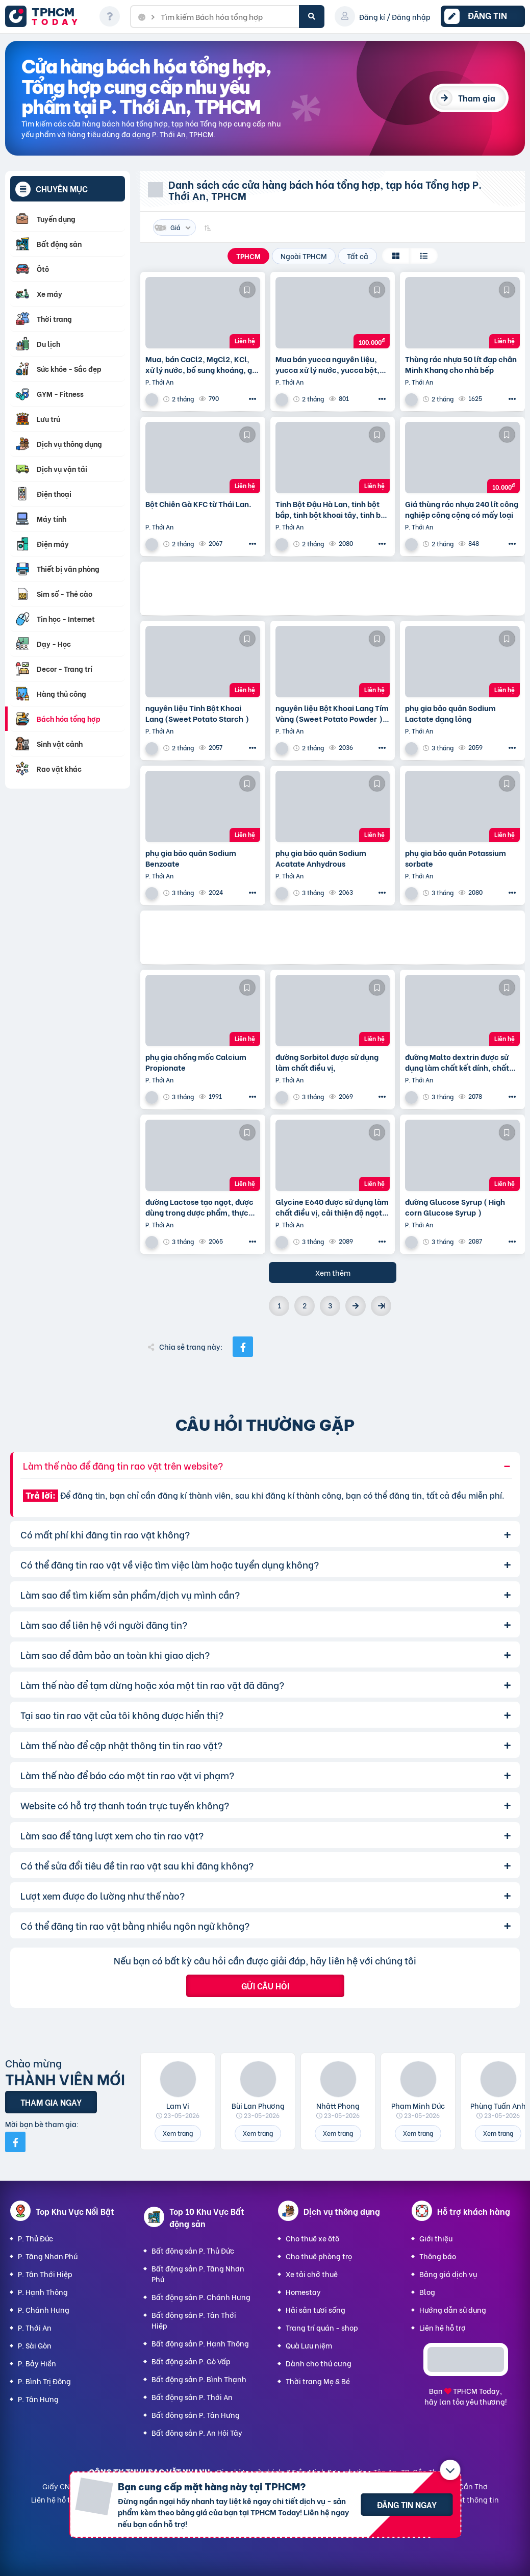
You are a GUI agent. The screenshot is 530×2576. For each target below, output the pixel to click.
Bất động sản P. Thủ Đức (193, 2250)
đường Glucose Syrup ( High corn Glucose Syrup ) (455, 1207)
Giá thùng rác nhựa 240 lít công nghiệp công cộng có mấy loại (461, 509)
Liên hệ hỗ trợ (442, 2327)
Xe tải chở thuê (312, 2273)
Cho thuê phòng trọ (319, 2256)
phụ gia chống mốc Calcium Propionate (195, 1062)
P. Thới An (35, 2327)
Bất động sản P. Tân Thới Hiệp (194, 2320)
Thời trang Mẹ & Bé (318, 2381)
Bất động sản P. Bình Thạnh (199, 2378)
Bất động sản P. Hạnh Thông (200, 2343)
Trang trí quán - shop (322, 2327)
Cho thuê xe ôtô (312, 2238)
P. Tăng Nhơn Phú (48, 2256)
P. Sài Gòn (35, 2345)
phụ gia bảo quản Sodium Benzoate (190, 858)
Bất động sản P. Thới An (192, 2396)
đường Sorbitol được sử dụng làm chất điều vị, (326, 1062)
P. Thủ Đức (35, 2238)
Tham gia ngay (51, 2102)
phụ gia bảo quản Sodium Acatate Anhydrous (320, 858)
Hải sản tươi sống (315, 2309)
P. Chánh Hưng (43, 2309)
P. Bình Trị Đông (44, 2381)
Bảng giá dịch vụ (448, 2273)
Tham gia (476, 98)
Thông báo (437, 2256)
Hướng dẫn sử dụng (452, 2309)
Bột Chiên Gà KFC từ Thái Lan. (198, 503)
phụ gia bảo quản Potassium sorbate (455, 858)
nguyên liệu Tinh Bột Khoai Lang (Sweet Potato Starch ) (197, 713)
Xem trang (178, 2133)
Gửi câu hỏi (265, 1985)
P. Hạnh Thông (43, 2291)
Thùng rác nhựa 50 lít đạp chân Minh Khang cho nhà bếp (461, 364)
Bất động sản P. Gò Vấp (191, 2361)
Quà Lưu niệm (309, 2345)
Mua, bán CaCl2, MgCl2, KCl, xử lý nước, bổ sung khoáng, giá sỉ (202, 364)
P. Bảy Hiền (37, 2363)
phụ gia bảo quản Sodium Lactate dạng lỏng (450, 713)
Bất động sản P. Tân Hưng (196, 2414)
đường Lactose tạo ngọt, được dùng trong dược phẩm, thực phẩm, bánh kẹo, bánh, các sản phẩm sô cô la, (201, 1207)
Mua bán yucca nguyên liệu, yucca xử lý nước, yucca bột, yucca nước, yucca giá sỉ (327, 364)
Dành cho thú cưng (318, 2363)
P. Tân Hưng (38, 2398)
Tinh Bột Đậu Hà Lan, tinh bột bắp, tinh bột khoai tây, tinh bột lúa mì (331, 509)
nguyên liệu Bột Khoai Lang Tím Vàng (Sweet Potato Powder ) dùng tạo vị (332, 713)
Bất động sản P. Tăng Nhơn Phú (198, 2273)
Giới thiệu (435, 2238)
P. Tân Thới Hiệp (45, 2273)
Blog (427, 2291)
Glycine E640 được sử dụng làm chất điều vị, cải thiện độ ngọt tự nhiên (332, 1207)
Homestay (303, 2291)
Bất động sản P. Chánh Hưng (201, 2296)
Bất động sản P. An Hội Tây (197, 2432)
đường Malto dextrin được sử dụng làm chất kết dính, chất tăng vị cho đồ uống (457, 1062)
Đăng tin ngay (407, 2504)
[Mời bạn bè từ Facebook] (15, 2142)
